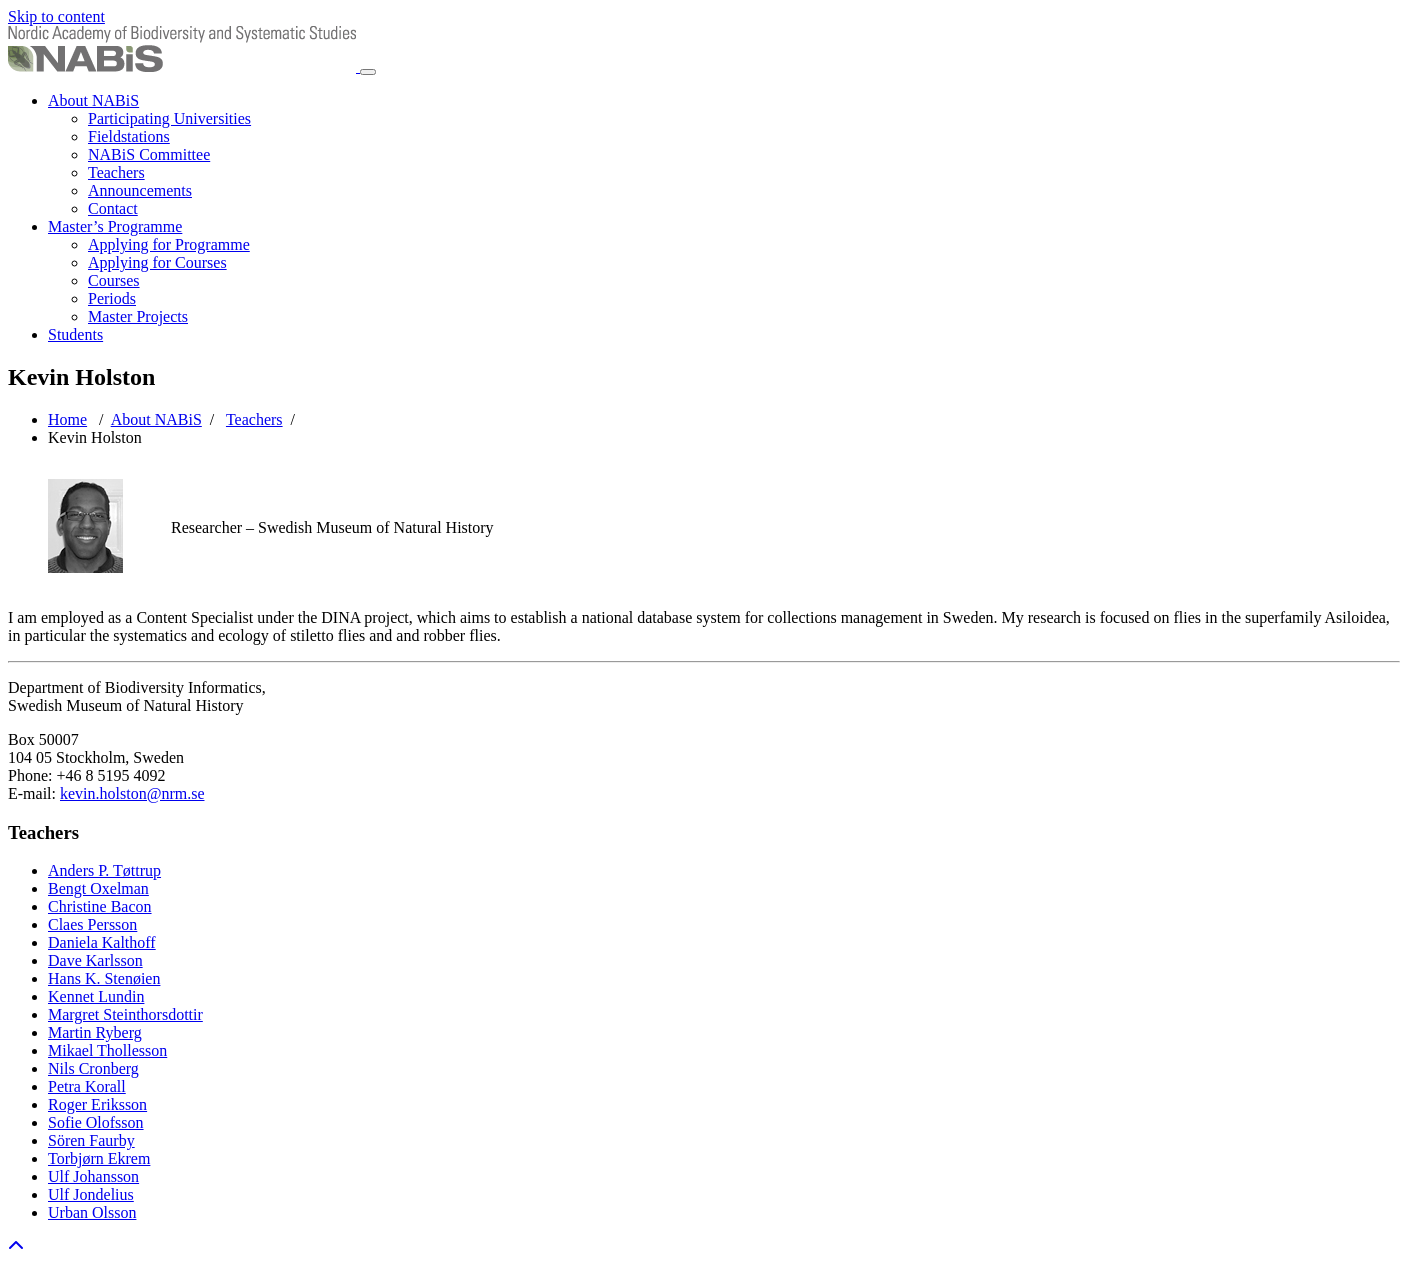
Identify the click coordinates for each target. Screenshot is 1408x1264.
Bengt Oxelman (98, 888)
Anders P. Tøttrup (104, 870)
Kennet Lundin (96, 996)
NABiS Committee (149, 154)
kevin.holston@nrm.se (132, 793)
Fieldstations (129, 136)
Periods (112, 298)
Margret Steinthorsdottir (125, 1014)
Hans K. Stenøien (104, 978)
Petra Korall (87, 1086)
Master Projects (138, 316)
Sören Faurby (91, 1140)
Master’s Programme (115, 226)
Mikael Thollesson (107, 1050)
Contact (113, 208)
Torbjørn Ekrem (99, 1158)
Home (67, 419)
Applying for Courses (157, 262)
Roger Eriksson (97, 1104)
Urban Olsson (92, 1212)
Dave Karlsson (95, 960)
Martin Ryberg (95, 1032)
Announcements (140, 190)
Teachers (116, 172)
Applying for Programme (169, 244)
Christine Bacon (100, 906)
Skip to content (56, 16)
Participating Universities (169, 118)
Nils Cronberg (93, 1068)
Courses (114, 280)
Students (75, 334)
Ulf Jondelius (91, 1194)
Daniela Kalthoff (102, 942)
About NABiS (93, 100)
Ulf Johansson (93, 1176)
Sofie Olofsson (96, 1122)
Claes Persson (92, 924)
